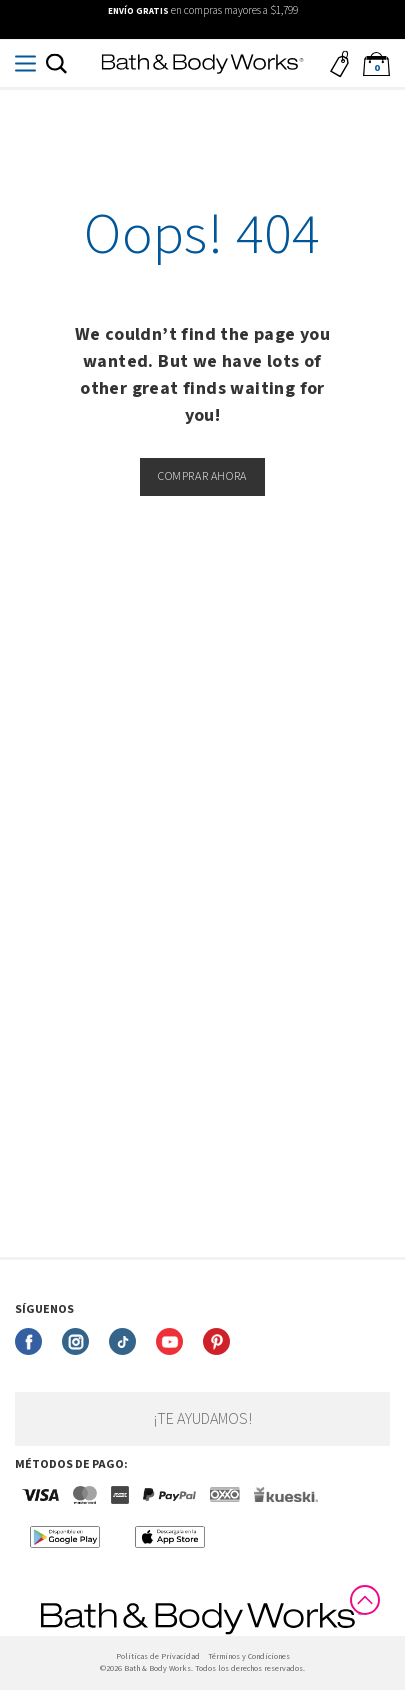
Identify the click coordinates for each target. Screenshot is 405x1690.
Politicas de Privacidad (158, 1656)
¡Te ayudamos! (202, 1419)
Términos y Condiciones (249, 1656)
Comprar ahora (202, 476)
